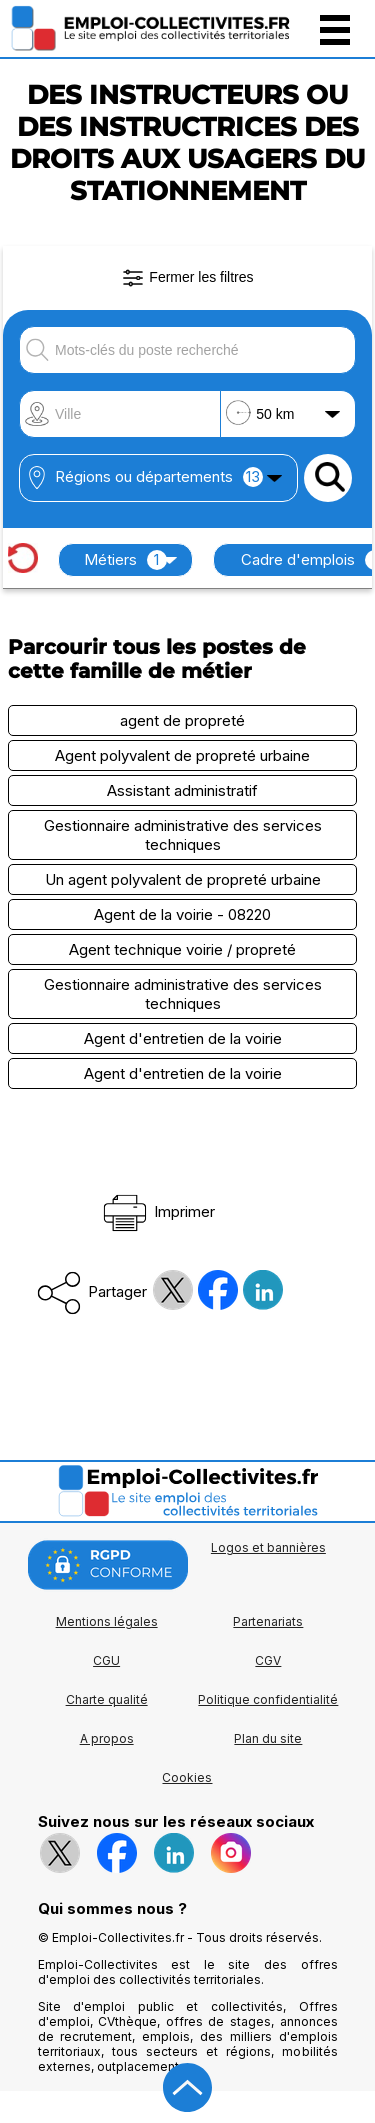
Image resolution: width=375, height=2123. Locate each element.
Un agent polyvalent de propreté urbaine (183, 879)
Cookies (187, 1777)
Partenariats (268, 1621)
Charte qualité (107, 1699)
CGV (268, 1660)
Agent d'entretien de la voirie (183, 1038)
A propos (107, 1738)
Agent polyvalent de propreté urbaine (182, 755)
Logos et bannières (268, 1547)
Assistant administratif (182, 790)
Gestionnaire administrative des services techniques (183, 835)
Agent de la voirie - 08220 (182, 914)
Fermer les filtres (187, 278)
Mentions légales (107, 1621)
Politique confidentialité (268, 1699)
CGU (106, 1660)
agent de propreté (182, 720)
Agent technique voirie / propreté (182, 949)
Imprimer (157, 1211)
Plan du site (268, 1738)
